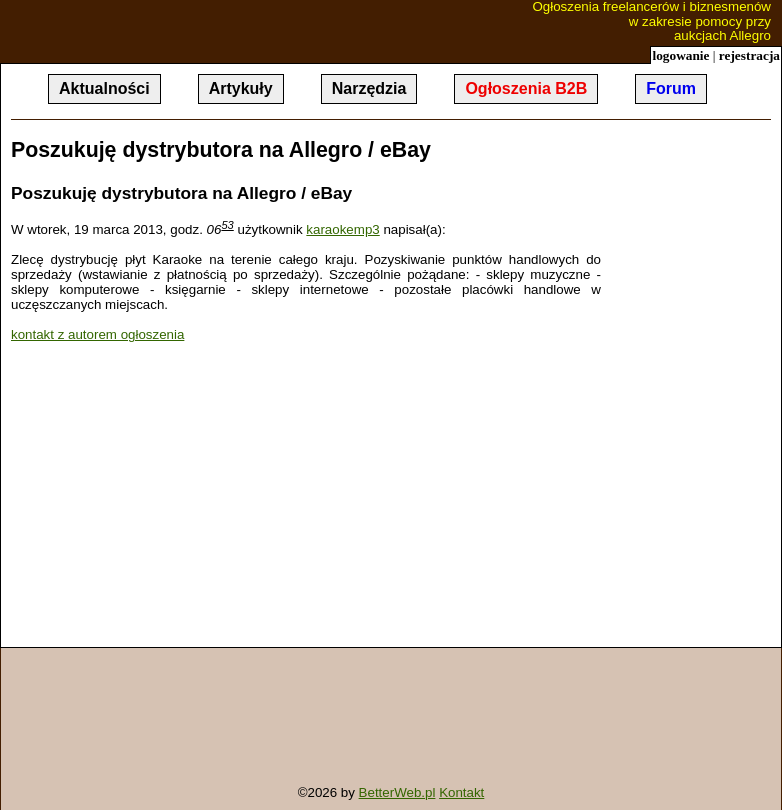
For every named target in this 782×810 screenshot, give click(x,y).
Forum (671, 88)
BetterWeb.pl (397, 792)
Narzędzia (369, 88)
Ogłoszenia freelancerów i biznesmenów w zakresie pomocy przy (607, 22)
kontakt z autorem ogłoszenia (97, 334)
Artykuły (241, 88)
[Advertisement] (179, 497)
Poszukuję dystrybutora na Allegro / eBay (221, 150)
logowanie (680, 55)
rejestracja (749, 55)
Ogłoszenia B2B (526, 88)
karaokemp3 (342, 229)
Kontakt (461, 792)
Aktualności (104, 88)
